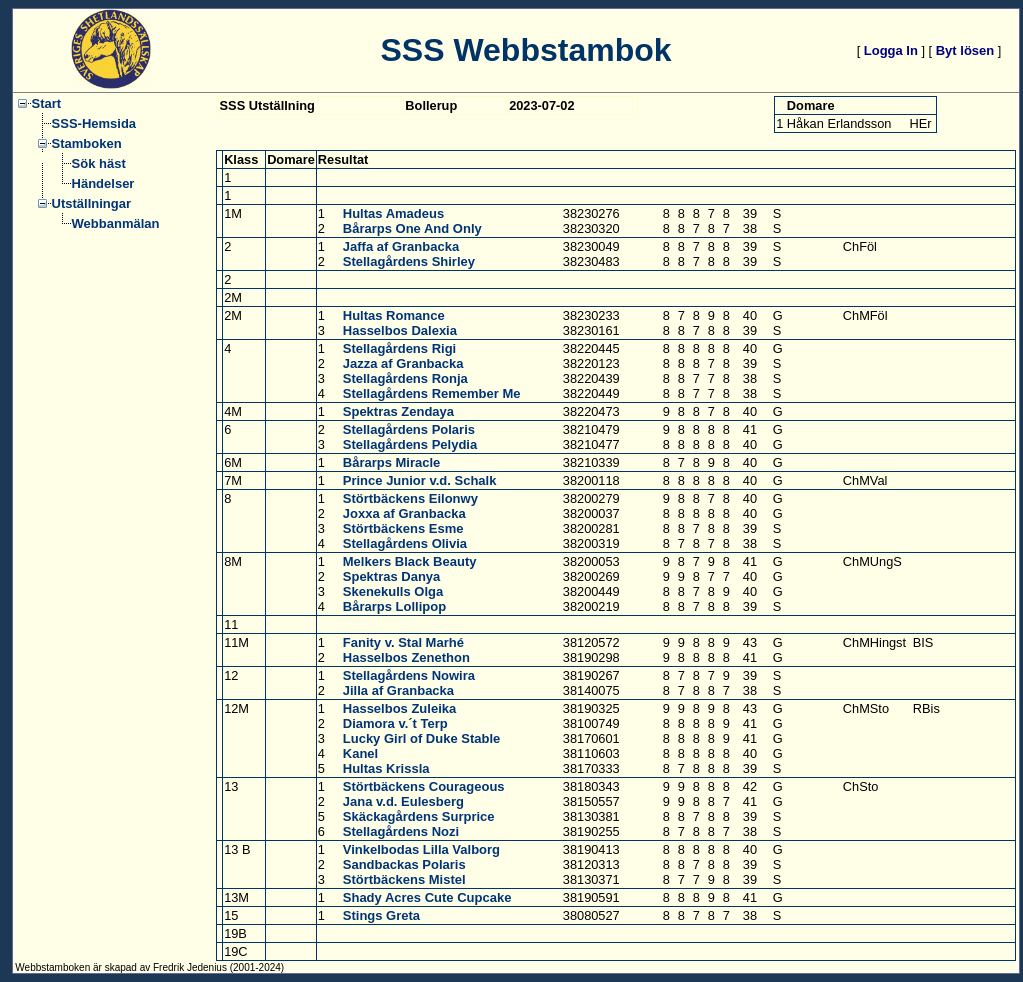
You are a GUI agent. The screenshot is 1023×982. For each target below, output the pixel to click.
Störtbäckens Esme (403, 528)
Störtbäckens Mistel (404, 879)
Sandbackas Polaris (404, 864)
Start (47, 103)
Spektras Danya (392, 576)
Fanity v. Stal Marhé (403, 642)
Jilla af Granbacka (398, 690)
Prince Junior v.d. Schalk (420, 480)
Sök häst (99, 163)
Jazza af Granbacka (403, 363)
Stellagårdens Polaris (409, 429)
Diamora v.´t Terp (395, 723)
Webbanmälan (116, 223)
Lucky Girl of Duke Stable (422, 738)
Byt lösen (965, 50)
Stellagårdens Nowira (409, 675)
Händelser (103, 183)
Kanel (360, 753)
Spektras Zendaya (398, 411)
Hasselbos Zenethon (406, 657)
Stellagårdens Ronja (405, 378)
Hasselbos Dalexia (400, 330)
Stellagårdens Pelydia (410, 444)
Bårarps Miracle (392, 462)
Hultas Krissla (386, 768)
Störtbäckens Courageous (424, 786)
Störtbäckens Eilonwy (410, 498)
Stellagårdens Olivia (405, 543)
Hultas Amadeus (393, 213)
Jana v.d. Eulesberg (403, 801)
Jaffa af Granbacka (401, 246)
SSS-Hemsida (94, 123)
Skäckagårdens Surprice (419, 816)
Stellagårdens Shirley (409, 261)
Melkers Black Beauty (410, 561)
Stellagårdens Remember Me (432, 393)
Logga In (891, 50)
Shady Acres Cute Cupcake (427, 897)
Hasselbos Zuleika (399, 708)
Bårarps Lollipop (394, 606)
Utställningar (91, 203)
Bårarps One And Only (412, 228)
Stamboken (87, 143)
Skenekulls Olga (393, 591)
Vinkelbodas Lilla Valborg (421, 849)
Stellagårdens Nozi (401, 831)
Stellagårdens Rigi (399, 348)
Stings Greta (381, 915)
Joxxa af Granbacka (404, 513)
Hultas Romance (394, 315)
